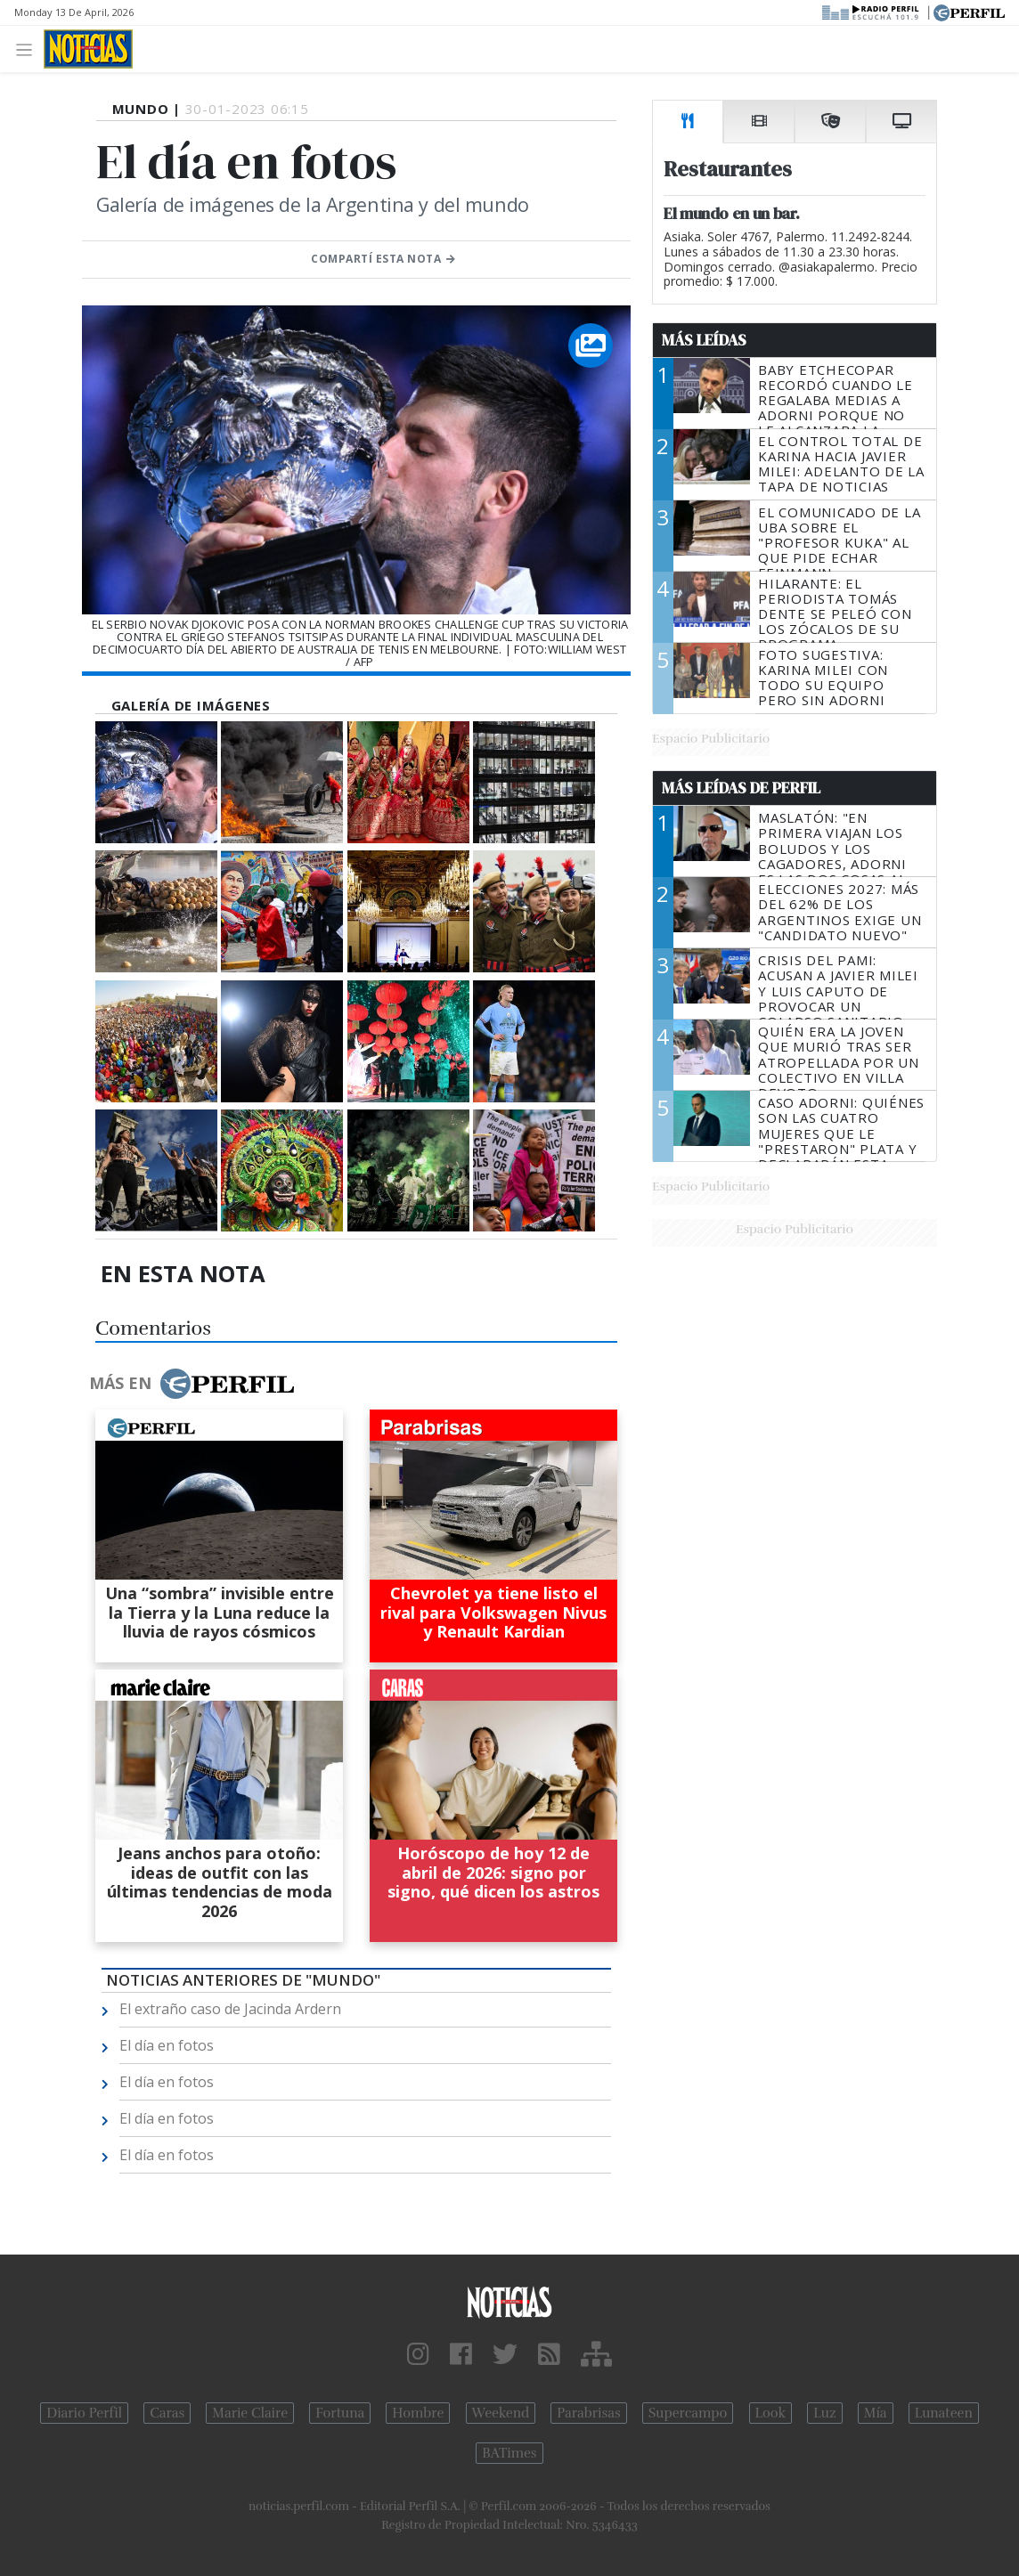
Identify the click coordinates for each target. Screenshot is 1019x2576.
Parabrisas (588, 2413)
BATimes (509, 2453)
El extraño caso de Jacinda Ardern (230, 2009)
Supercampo (688, 2413)
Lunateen (944, 2413)
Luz (824, 2413)
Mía (875, 2413)
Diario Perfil (84, 2413)
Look (771, 2413)
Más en (191, 1384)
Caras (167, 2413)
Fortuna (339, 2413)
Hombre (418, 2413)
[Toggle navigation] (29, 48)
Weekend (501, 2413)
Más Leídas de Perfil (741, 788)
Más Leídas (704, 340)
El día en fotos (166, 2045)
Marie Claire (250, 2413)
